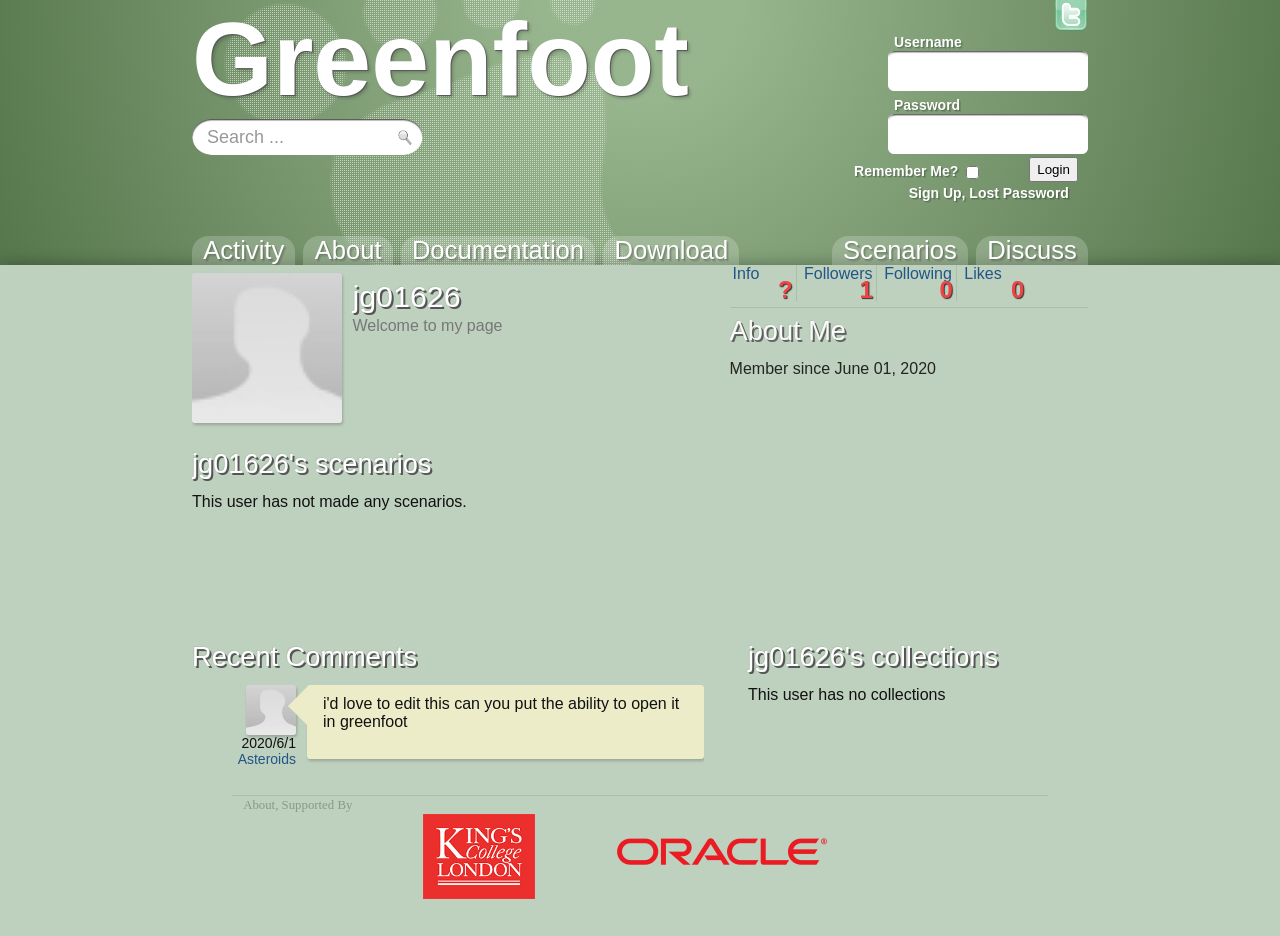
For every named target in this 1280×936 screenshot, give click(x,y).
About (259, 805)
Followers (838, 283)
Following (918, 283)
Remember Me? (906, 171)
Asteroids (267, 759)
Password (927, 105)
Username (928, 42)
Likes (994, 283)
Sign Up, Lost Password (989, 193)
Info (763, 283)
